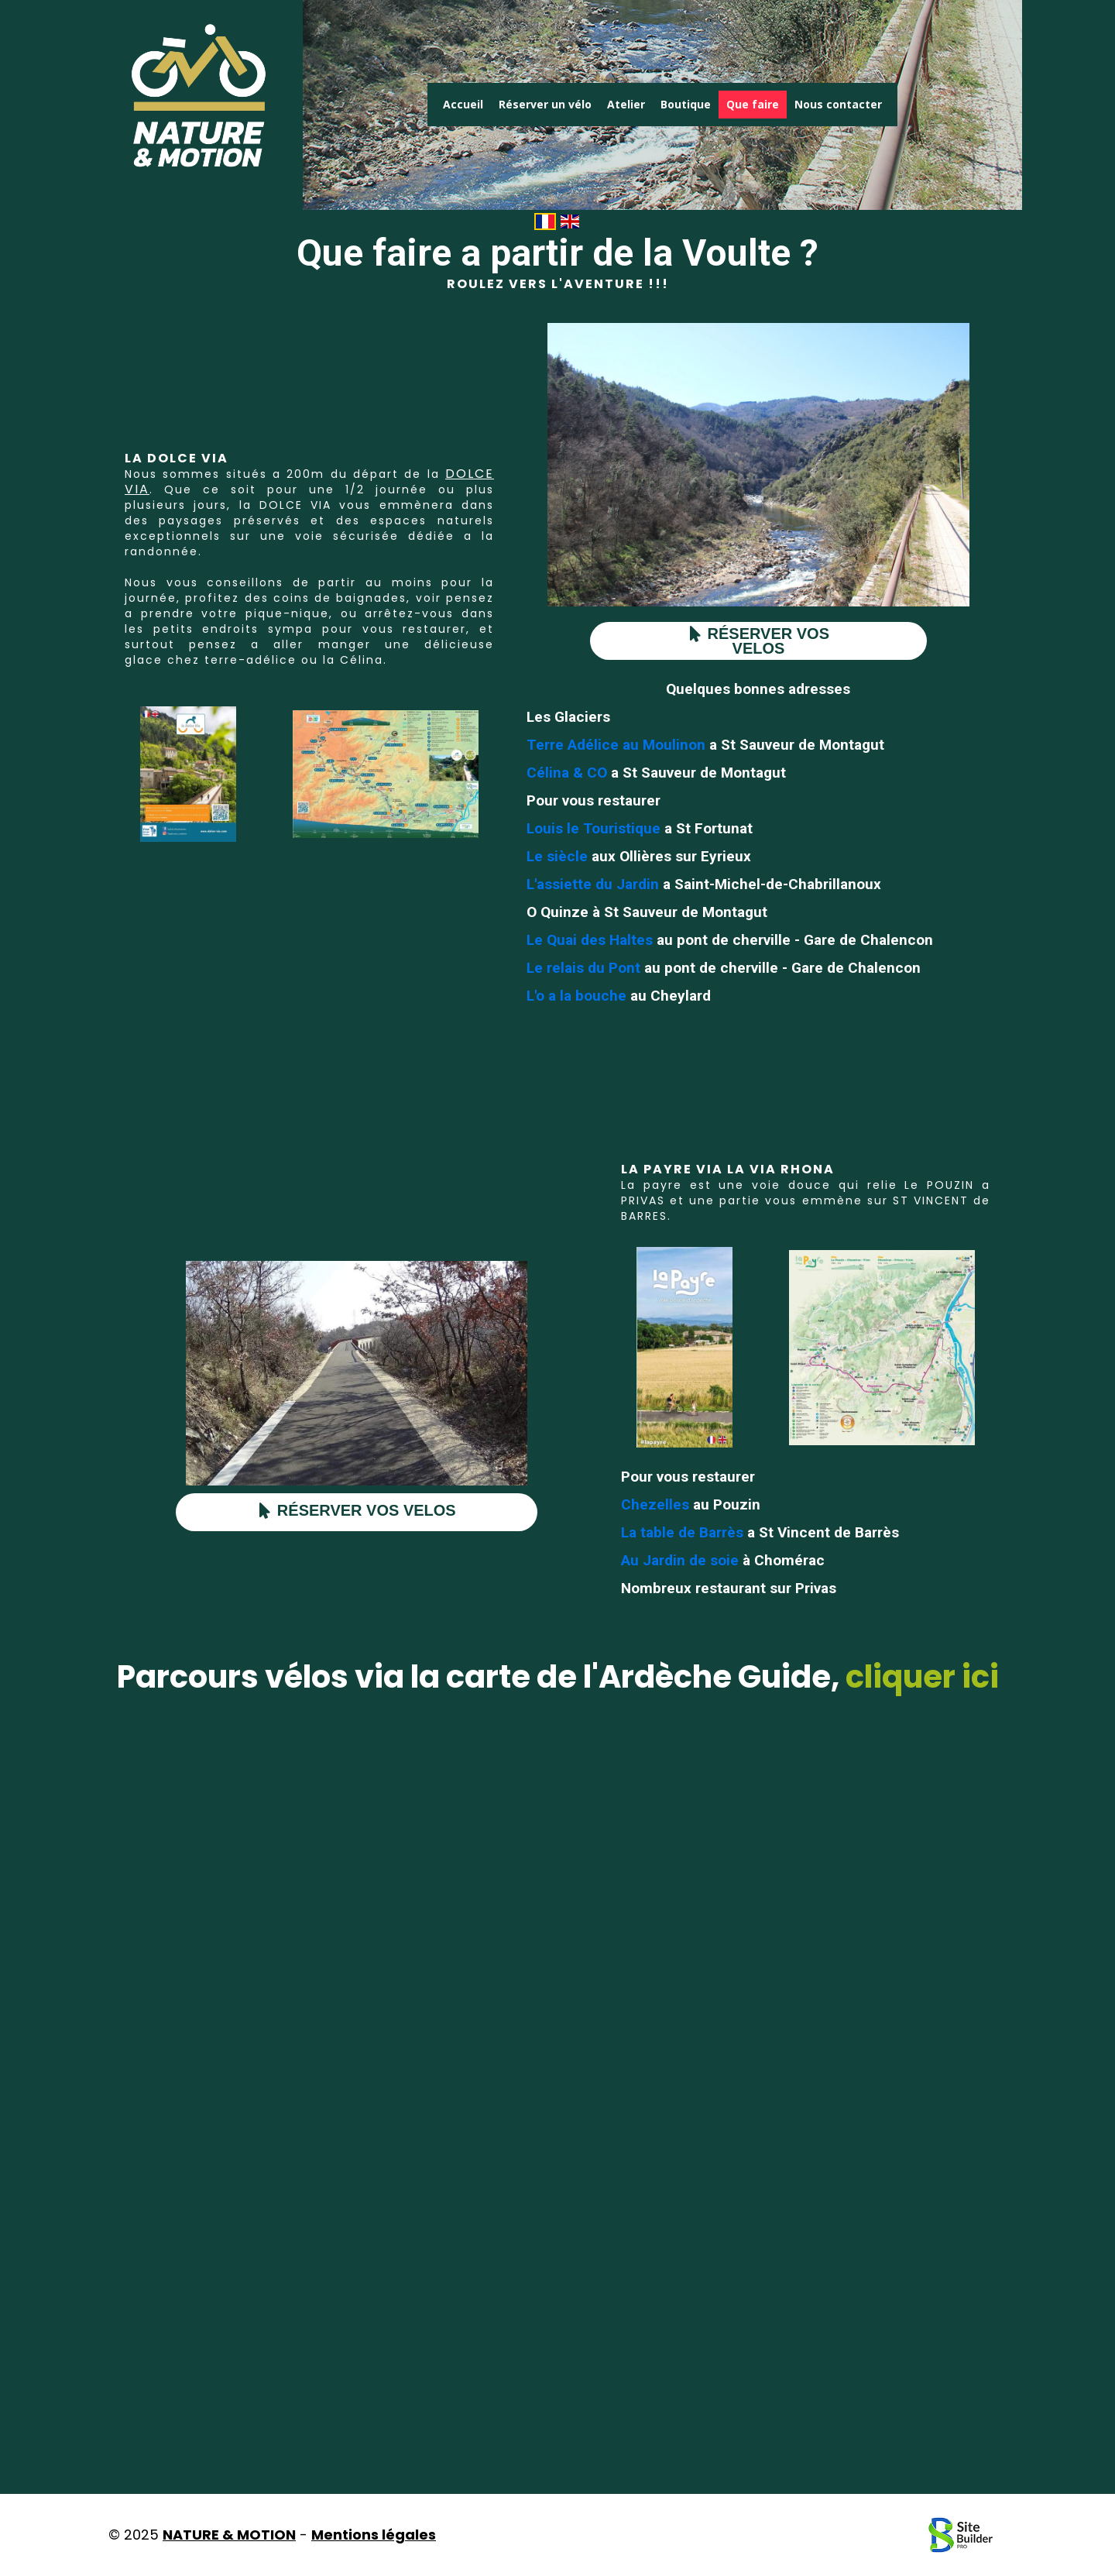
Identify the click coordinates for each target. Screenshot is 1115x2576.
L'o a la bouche (576, 996)
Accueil (463, 104)
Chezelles (657, 1504)
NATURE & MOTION (229, 2534)
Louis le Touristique (593, 828)
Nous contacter (838, 104)
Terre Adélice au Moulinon (616, 745)
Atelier (626, 104)
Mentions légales (373, 2534)
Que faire (752, 104)
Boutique (685, 104)
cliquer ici (922, 1676)
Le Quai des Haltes (590, 940)
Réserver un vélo (545, 104)
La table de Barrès (682, 1532)
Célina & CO (567, 772)
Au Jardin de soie (680, 1560)
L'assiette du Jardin (595, 884)
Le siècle (557, 856)
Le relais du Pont (583, 968)
